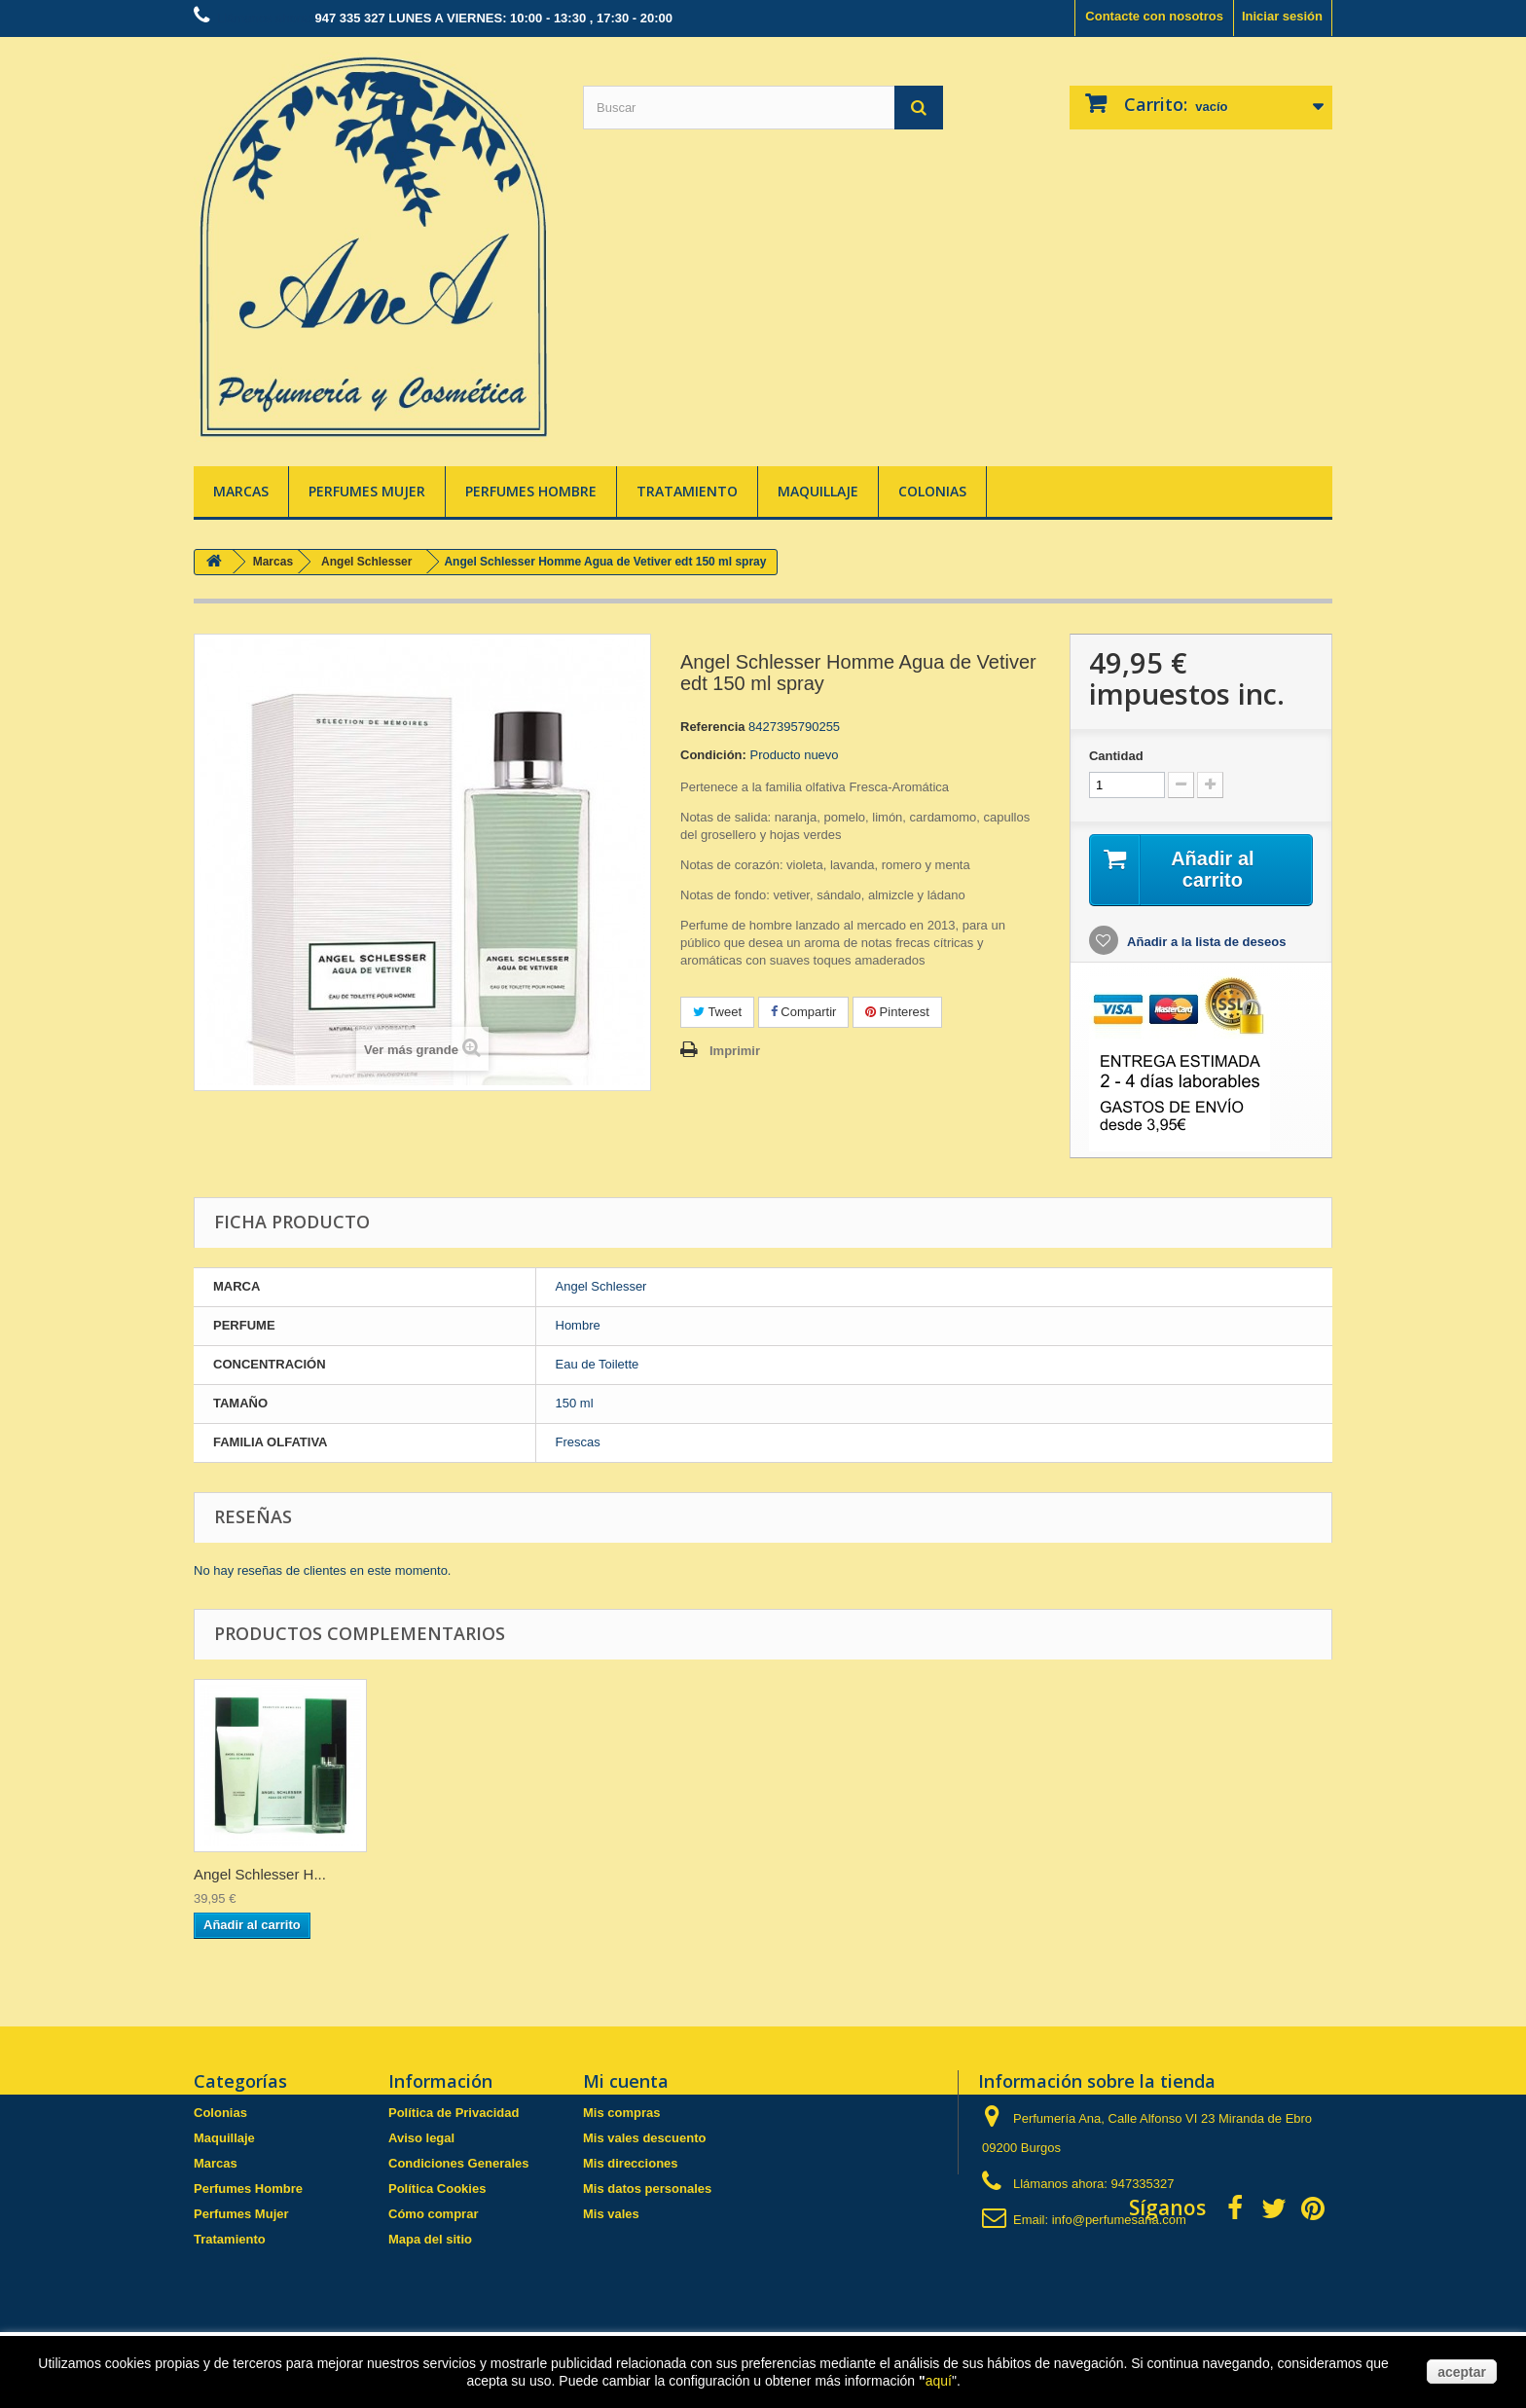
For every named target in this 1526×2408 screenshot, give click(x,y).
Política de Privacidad (453, 2112)
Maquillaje (818, 491)
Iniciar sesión (1282, 16)
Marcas (241, 491)
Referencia (712, 726)
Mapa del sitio (430, 2239)
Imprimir (734, 1050)
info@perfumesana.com (1119, 2219)
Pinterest (897, 1011)
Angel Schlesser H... (260, 1874)
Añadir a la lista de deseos (1205, 941)
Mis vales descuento (644, 2138)
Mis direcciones (630, 2163)
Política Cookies (437, 2188)
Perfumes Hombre (531, 491)
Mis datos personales (647, 2188)
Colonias (932, 491)
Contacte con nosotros (1154, 16)
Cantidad (1116, 755)
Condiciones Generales (458, 2163)
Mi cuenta (626, 2081)
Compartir (804, 1011)
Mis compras (621, 2112)
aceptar (1461, 2372)
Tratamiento (687, 491)
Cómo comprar (433, 2214)
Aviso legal (421, 2138)
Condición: (713, 755)
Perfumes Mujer (367, 491)
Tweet (717, 1011)
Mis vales (611, 2214)
